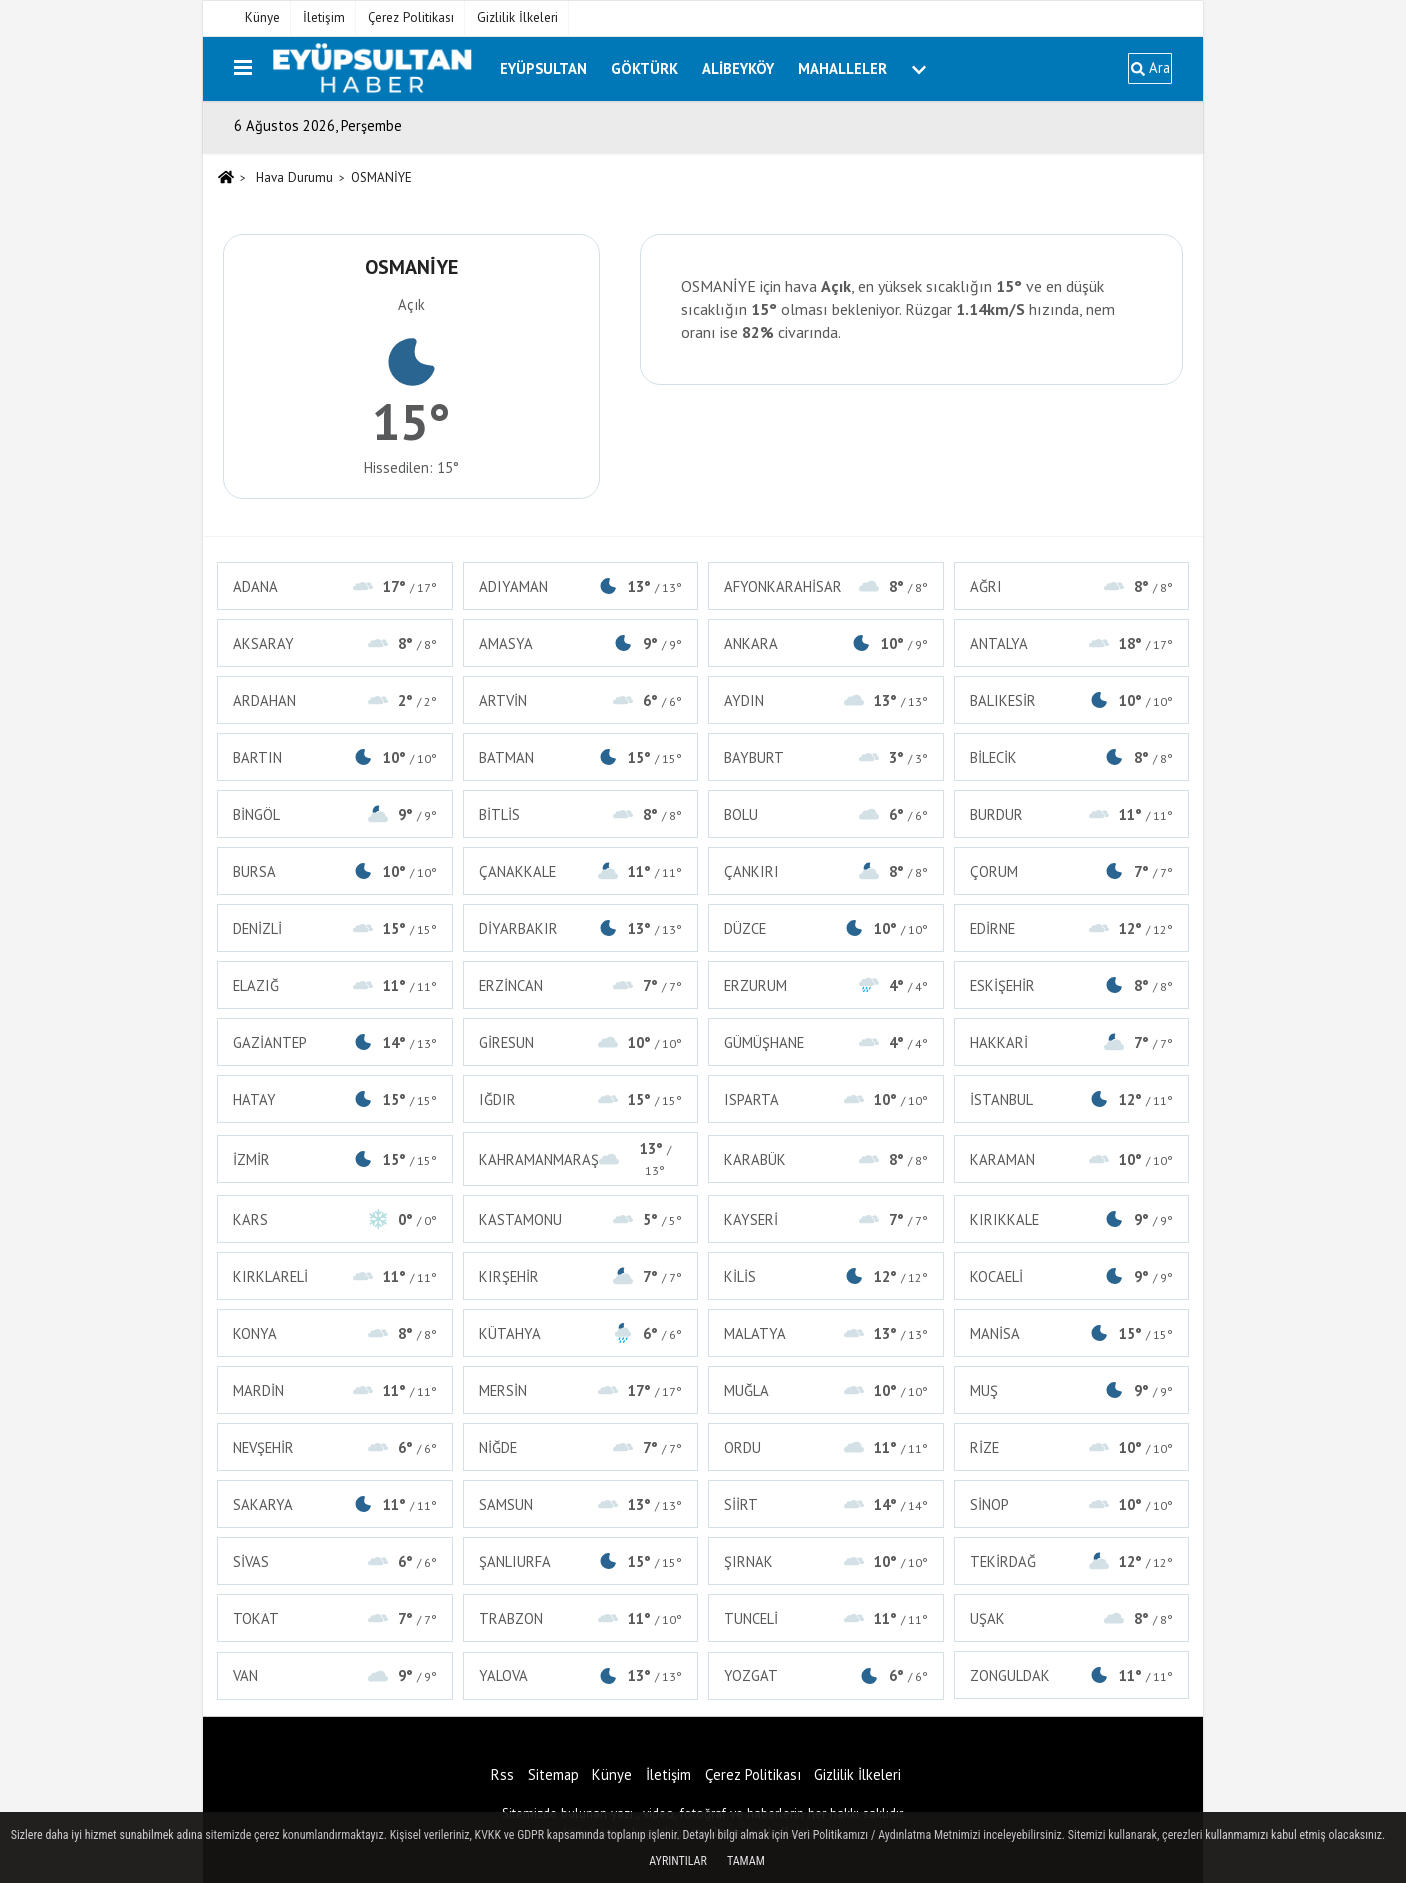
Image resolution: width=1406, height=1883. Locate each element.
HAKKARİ (1072, 1042)
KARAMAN (1072, 1159)
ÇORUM (1072, 871)
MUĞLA (826, 1390)
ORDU (826, 1447)
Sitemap (553, 1774)
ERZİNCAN (581, 985)
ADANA (335, 586)
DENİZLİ (335, 928)
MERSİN (581, 1390)
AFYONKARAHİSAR (826, 586)
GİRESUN (581, 1042)
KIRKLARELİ (335, 1276)
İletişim (324, 17)
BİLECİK (1072, 757)
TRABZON (581, 1618)
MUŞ (1072, 1390)
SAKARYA (335, 1504)
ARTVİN (581, 700)
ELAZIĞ (335, 985)
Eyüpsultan (543, 68)
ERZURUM (826, 985)
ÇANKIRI (826, 871)
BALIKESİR (1072, 700)
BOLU (826, 814)
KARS (335, 1219)
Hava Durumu (294, 177)
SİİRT (826, 1504)
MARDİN (335, 1390)
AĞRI (1072, 586)
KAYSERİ (826, 1219)
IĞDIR (581, 1099)
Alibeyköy (738, 68)
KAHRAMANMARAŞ (581, 1159)
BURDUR (1072, 814)
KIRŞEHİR (581, 1276)
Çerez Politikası (411, 17)
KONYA (335, 1333)
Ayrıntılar (678, 1861)
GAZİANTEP (335, 1042)
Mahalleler (842, 68)
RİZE (1072, 1447)
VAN (335, 1675)
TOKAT (335, 1618)
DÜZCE (826, 928)
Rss (502, 1774)
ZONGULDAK (1072, 1675)
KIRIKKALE (1072, 1219)
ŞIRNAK (826, 1561)
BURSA (335, 871)
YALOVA (581, 1675)
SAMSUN (581, 1504)
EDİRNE (1072, 928)
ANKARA (826, 643)
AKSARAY (335, 643)
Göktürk (644, 68)
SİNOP (1072, 1504)
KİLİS (826, 1276)
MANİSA (1072, 1333)
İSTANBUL (1072, 1099)
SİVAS (335, 1561)
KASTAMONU (581, 1219)
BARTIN (335, 757)
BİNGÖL (335, 814)
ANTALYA (1072, 643)
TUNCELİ (826, 1618)
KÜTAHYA (581, 1333)
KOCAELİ (1072, 1276)
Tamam (746, 1861)
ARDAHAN (335, 700)
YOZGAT (826, 1675)
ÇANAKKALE (581, 871)
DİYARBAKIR (581, 928)
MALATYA (826, 1333)
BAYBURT (826, 757)
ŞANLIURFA (581, 1561)
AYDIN (826, 700)
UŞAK (1072, 1618)
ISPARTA (826, 1099)
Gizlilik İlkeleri (517, 17)
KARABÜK (826, 1159)
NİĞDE (581, 1447)
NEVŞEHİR (335, 1447)
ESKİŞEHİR (1072, 985)
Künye (262, 17)
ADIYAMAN (581, 586)
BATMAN (581, 757)
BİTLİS (581, 814)
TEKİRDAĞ (1072, 1561)
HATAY (335, 1099)
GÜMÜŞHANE (826, 1042)
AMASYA (581, 643)
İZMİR (335, 1159)
